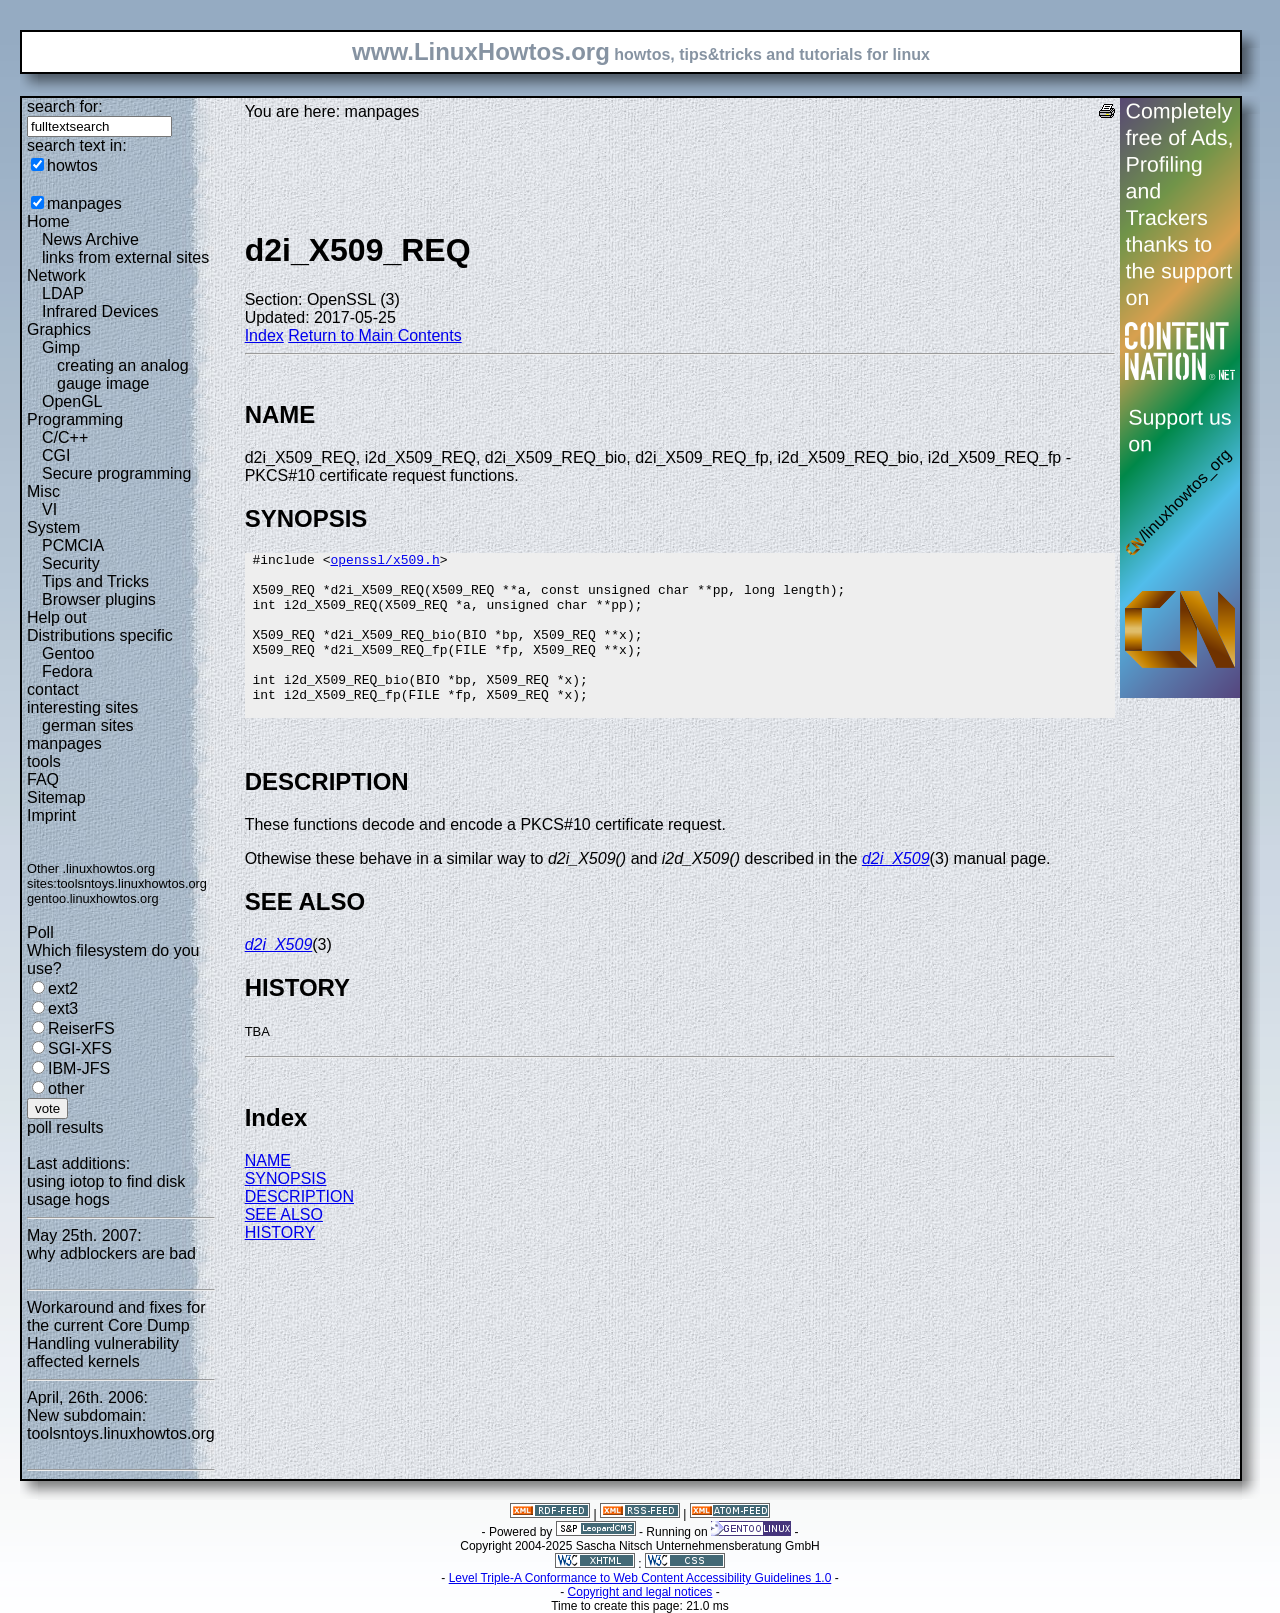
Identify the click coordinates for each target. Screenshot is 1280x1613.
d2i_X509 (896, 891)
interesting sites (82, 707)
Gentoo (68, 653)
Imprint (51, 815)
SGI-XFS (80, 1048)
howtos (72, 165)
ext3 (63, 1008)
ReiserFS (81, 1028)
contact (53, 689)
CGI (56, 455)
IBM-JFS (79, 1068)
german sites (88, 725)
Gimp (61, 347)
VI (49, 509)
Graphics (59, 329)
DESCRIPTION (299, 1229)
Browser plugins (99, 599)
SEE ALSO (284, 1247)
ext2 (63, 988)
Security (71, 563)
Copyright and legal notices (640, 1592)
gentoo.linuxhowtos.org (93, 898)
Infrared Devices (100, 311)
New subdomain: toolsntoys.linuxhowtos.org (121, 1424)
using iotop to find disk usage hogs (106, 1190)
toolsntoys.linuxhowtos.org (132, 883)
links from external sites (125, 257)
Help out (57, 617)
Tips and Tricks (95, 581)
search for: (65, 106)
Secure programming (116, 473)
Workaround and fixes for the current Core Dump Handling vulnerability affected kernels (116, 1334)
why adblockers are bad (111, 1253)
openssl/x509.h (384, 562)
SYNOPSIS (286, 1211)
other (66, 1088)
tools (44, 761)
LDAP (63, 293)
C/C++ (65, 437)
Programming (75, 419)
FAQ (43, 779)
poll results (65, 1127)
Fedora (67, 671)
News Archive (90, 239)
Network (56, 275)
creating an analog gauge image (123, 374)
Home (48, 221)
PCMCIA (73, 545)
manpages (84, 203)
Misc (43, 491)
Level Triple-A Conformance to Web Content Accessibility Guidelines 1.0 (640, 1578)
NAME (268, 1193)
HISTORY (280, 1265)
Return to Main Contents (374, 335)
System (53, 527)
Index (264, 335)
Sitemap (56, 797)
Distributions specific (100, 635)
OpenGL (72, 401)
